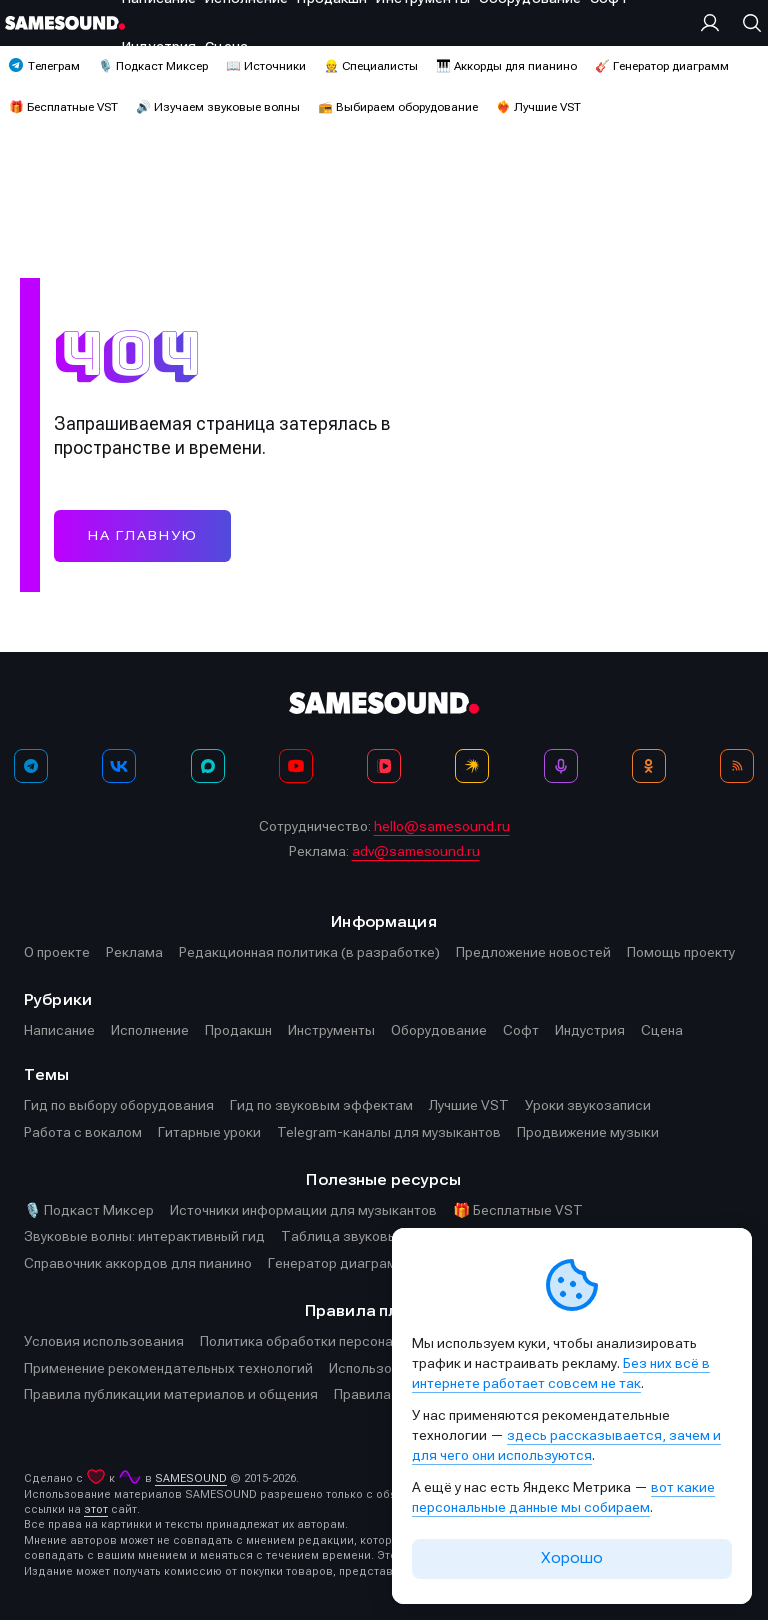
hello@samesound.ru (442, 826)
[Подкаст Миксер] (561, 766)
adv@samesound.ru (416, 851)
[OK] (649, 766)
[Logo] (65, 23)
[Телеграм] (31, 766)
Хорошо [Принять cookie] (572, 1558)
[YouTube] (296, 766)
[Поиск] (747, 23)
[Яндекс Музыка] (472, 766)
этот (96, 1509)
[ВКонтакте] (119, 766)
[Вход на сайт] (715, 23)
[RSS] (737, 766)
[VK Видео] (384, 766)
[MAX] (208, 766)
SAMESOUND (191, 1478)
